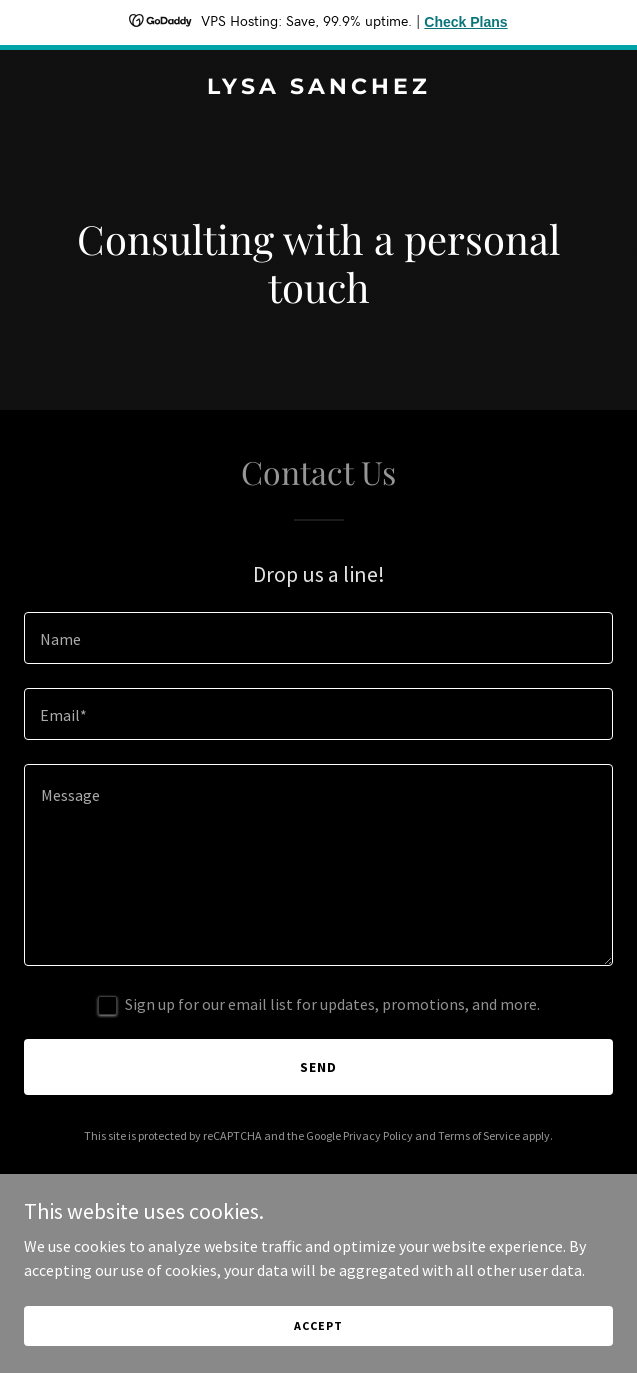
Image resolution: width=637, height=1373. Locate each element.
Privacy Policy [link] (378, 1135)
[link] (318, 88)
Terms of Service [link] (479, 1135)
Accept (318, 1325)
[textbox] (318, 638)
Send (318, 1067)
